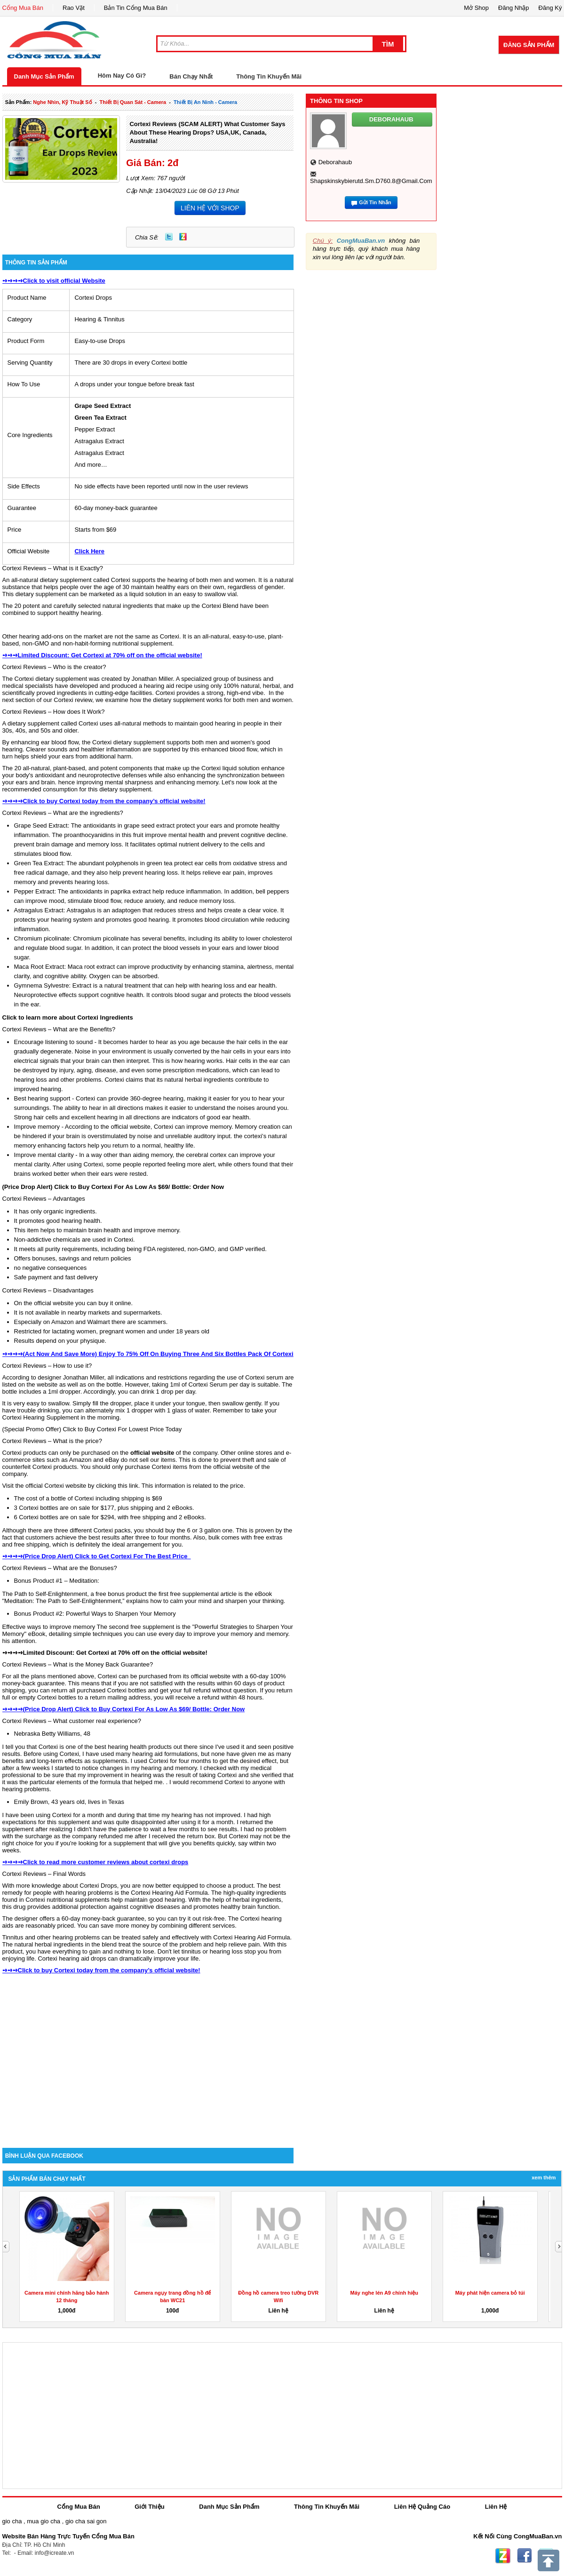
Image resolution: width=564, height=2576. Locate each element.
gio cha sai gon (85, 2521)
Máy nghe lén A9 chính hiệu (384, 2293)
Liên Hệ (496, 2506)
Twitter (169, 236)
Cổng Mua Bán (23, 7)
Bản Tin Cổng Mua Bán (135, 7)
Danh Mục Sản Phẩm (44, 76)
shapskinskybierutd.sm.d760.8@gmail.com (371, 180)
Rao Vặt (74, 7)
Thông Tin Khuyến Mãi (269, 76)
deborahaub (335, 162)
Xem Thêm (544, 2177)
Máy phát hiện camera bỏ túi (490, 2293)
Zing (183, 236)
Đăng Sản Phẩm (528, 44)
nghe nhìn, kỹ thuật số (62, 102)
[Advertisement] (148, 2068)
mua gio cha (43, 2521)
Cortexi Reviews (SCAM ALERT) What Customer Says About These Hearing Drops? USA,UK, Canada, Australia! (207, 132)
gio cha (12, 2521)
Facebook (524, 2555)
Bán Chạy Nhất (191, 76)
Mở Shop (476, 7)
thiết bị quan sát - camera (133, 102)
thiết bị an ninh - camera (205, 102)
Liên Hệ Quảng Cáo (422, 2506)
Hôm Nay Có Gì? (122, 75)
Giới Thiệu (149, 2506)
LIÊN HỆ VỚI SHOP (210, 208)
